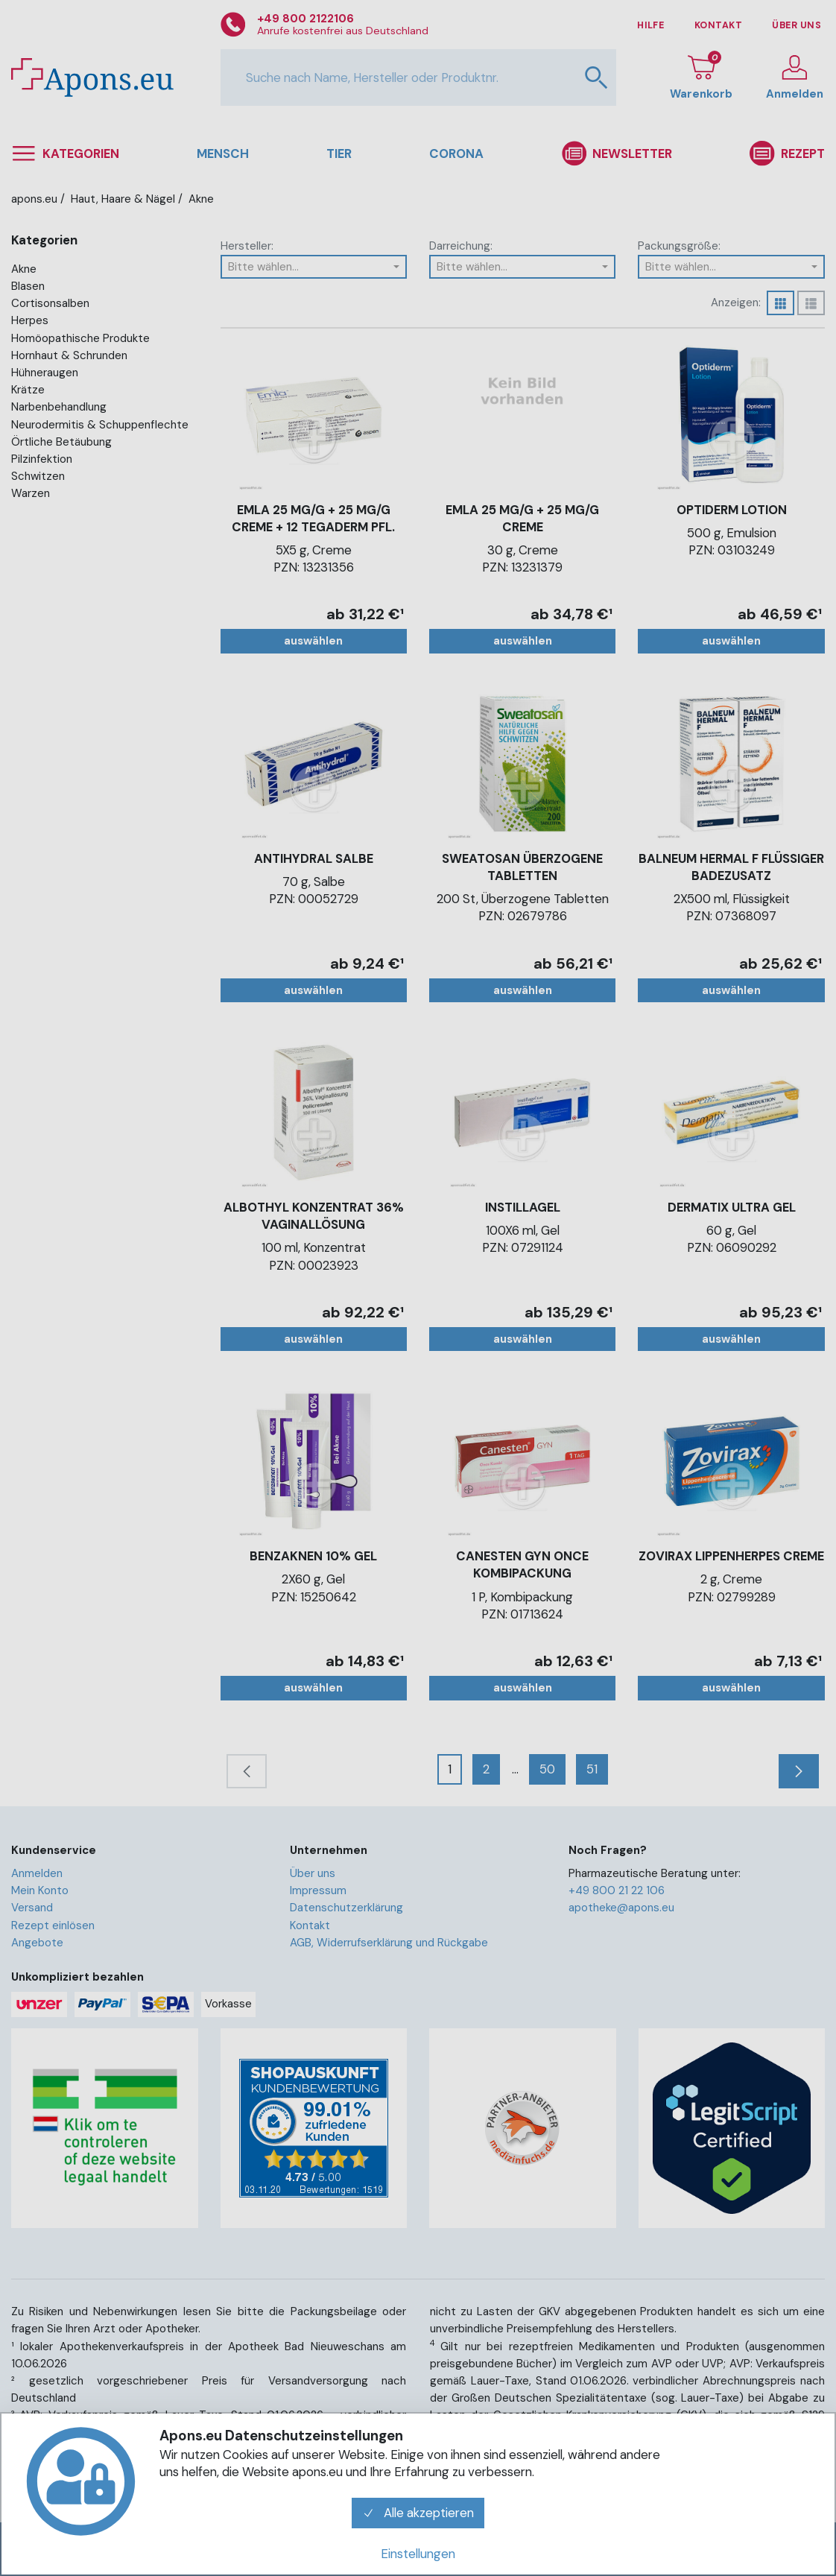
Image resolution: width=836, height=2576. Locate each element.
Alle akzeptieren (418, 2512)
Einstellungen (418, 2553)
